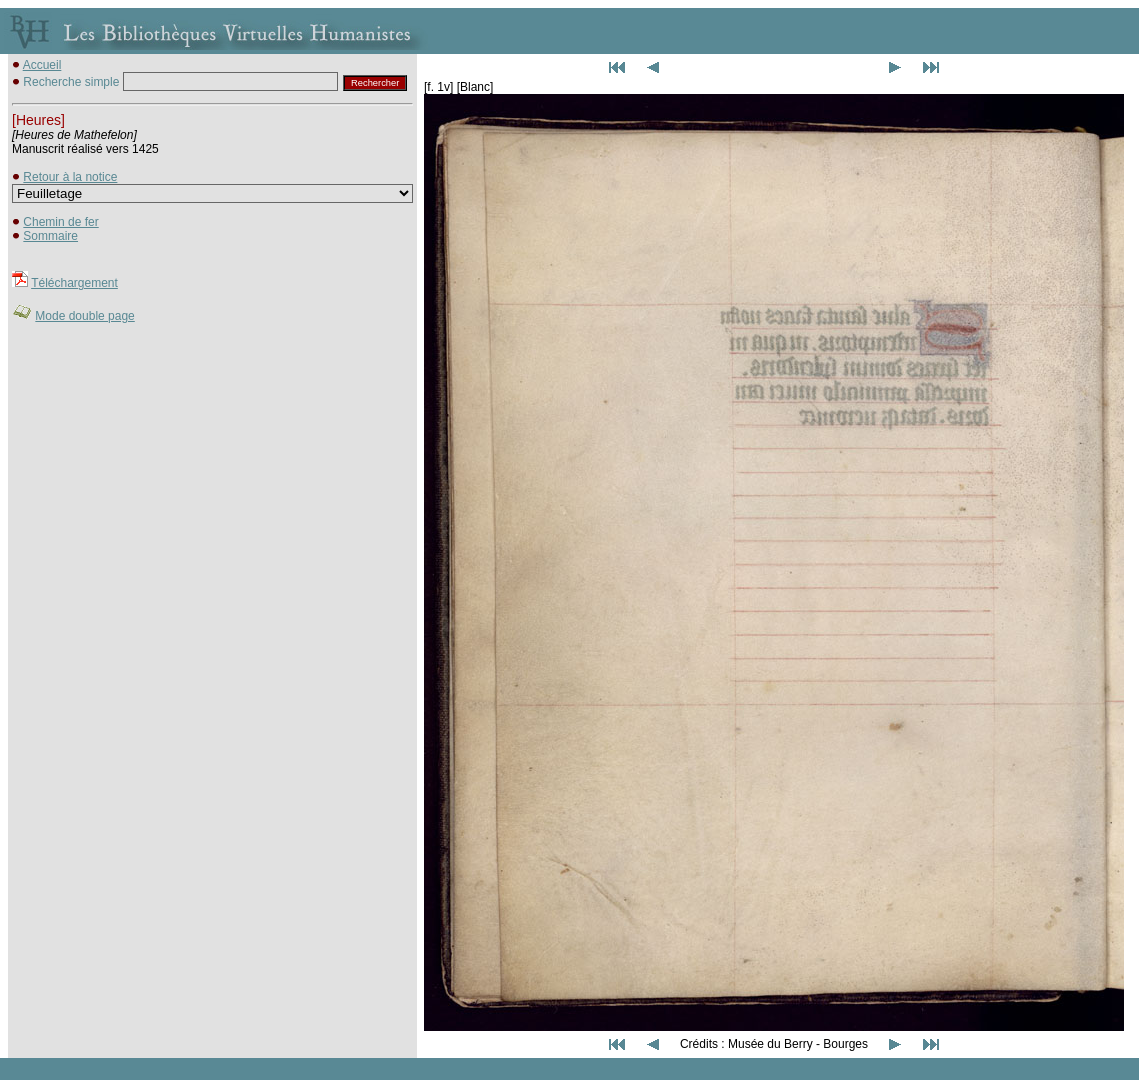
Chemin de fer (60, 222)
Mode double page (84, 316)
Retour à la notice (70, 177)
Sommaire (50, 236)
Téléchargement (74, 283)
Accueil (42, 65)
